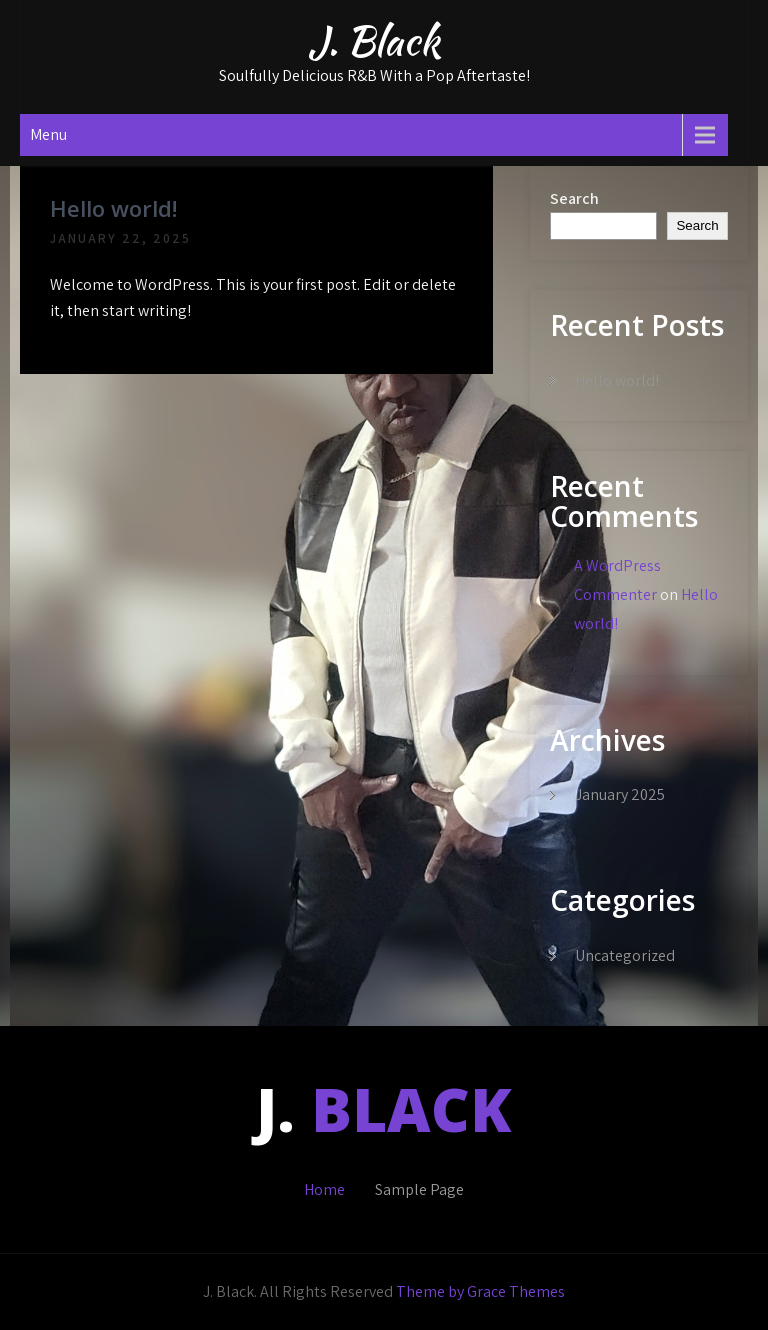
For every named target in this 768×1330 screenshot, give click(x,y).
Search (574, 198)
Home (324, 1189)
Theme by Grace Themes (480, 1291)
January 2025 (620, 794)
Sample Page (419, 1189)
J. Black (374, 41)
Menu (48, 134)
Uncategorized (625, 955)
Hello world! (113, 208)
